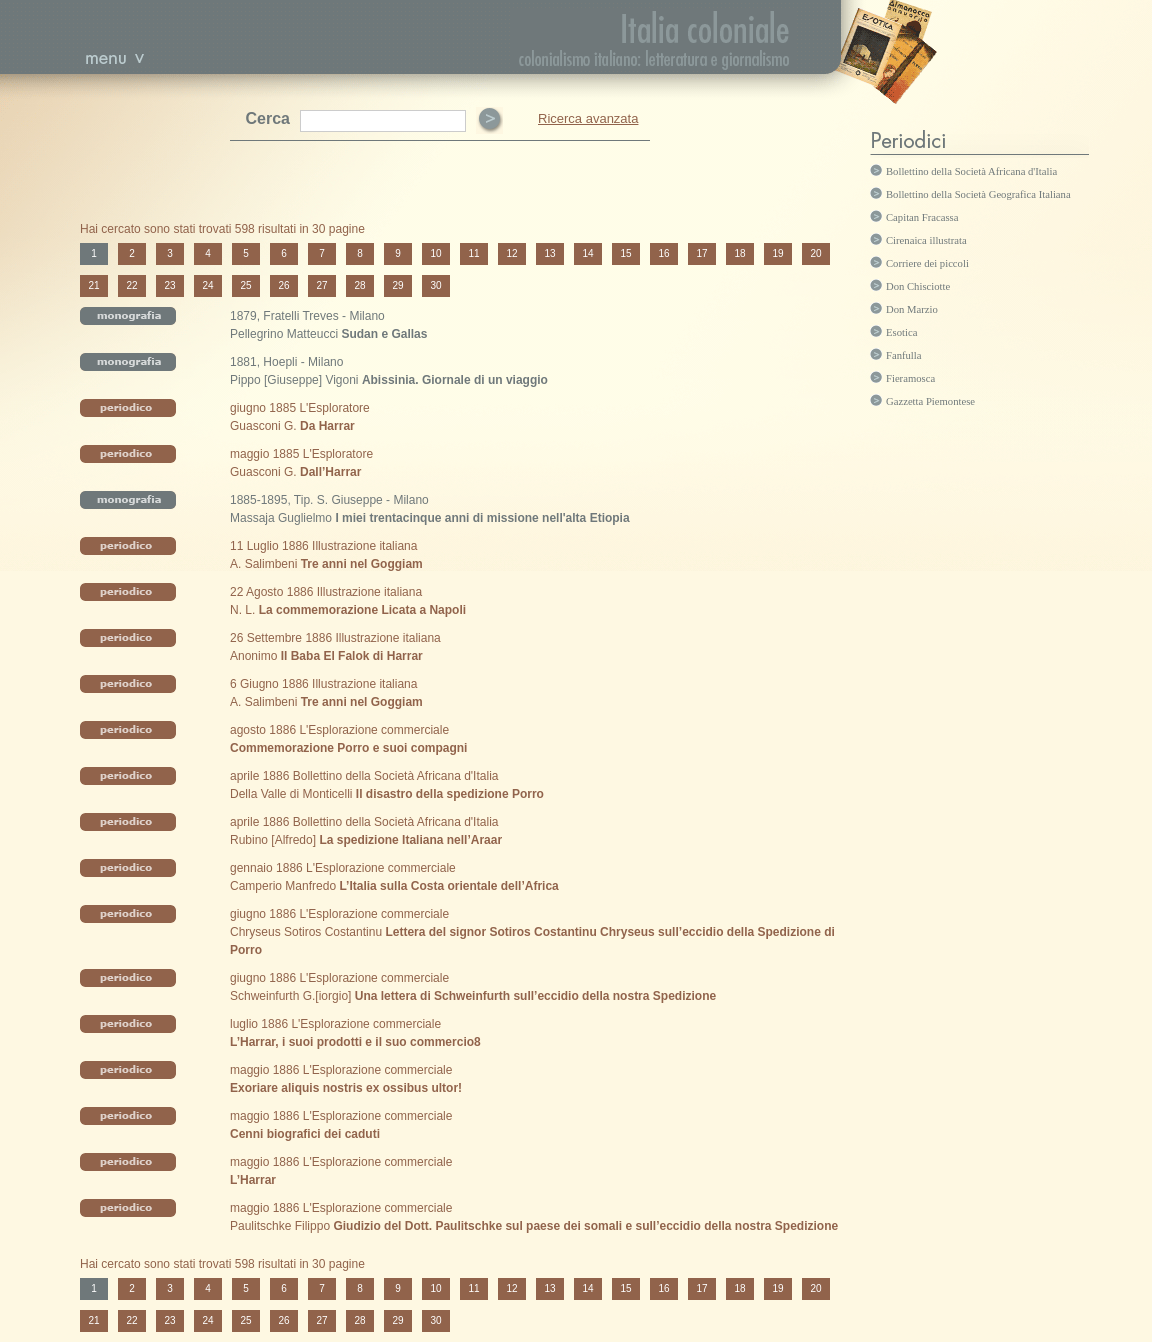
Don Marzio (912, 309)
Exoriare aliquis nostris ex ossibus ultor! (346, 1088)
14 (587, 253)
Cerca (268, 118)
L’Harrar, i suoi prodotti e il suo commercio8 (355, 1042)
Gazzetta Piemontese (930, 401)
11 (473, 253)
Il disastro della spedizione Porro (450, 794)
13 (549, 253)
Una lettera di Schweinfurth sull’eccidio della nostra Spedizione (535, 996)
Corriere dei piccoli (927, 263)
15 (625, 253)
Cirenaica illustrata (926, 240)
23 (169, 285)
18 (739, 253)
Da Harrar (327, 426)
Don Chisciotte (918, 286)
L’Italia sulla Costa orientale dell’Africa (448, 886)
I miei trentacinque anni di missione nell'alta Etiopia (482, 518)
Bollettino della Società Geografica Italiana (978, 194)
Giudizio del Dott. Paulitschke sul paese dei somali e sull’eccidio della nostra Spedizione (585, 1226)
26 (283, 285)
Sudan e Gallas (384, 334)
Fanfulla (904, 355)
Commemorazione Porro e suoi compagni (348, 748)
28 (359, 285)
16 (663, 253)
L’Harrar (253, 1180)
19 (777, 253)
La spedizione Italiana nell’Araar (410, 840)
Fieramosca (910, 378)
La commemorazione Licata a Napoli (362, 610)
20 (815, 253)
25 (245, 285)
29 (397, 285)
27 (321, 285)
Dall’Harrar (330, 472)
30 (435, 285)
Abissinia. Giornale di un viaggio (455, 380)
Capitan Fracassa (922, 217)
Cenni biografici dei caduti (305, 1134)
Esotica (901, 332)
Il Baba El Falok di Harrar (352, 656)
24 (207, 285)
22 (131, 285)
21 (93, 285)
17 (701, 253)
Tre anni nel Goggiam (362, 564)
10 (435, 253)
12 (511, 253)
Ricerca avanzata (588, 118)
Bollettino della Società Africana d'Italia (971, 171)
